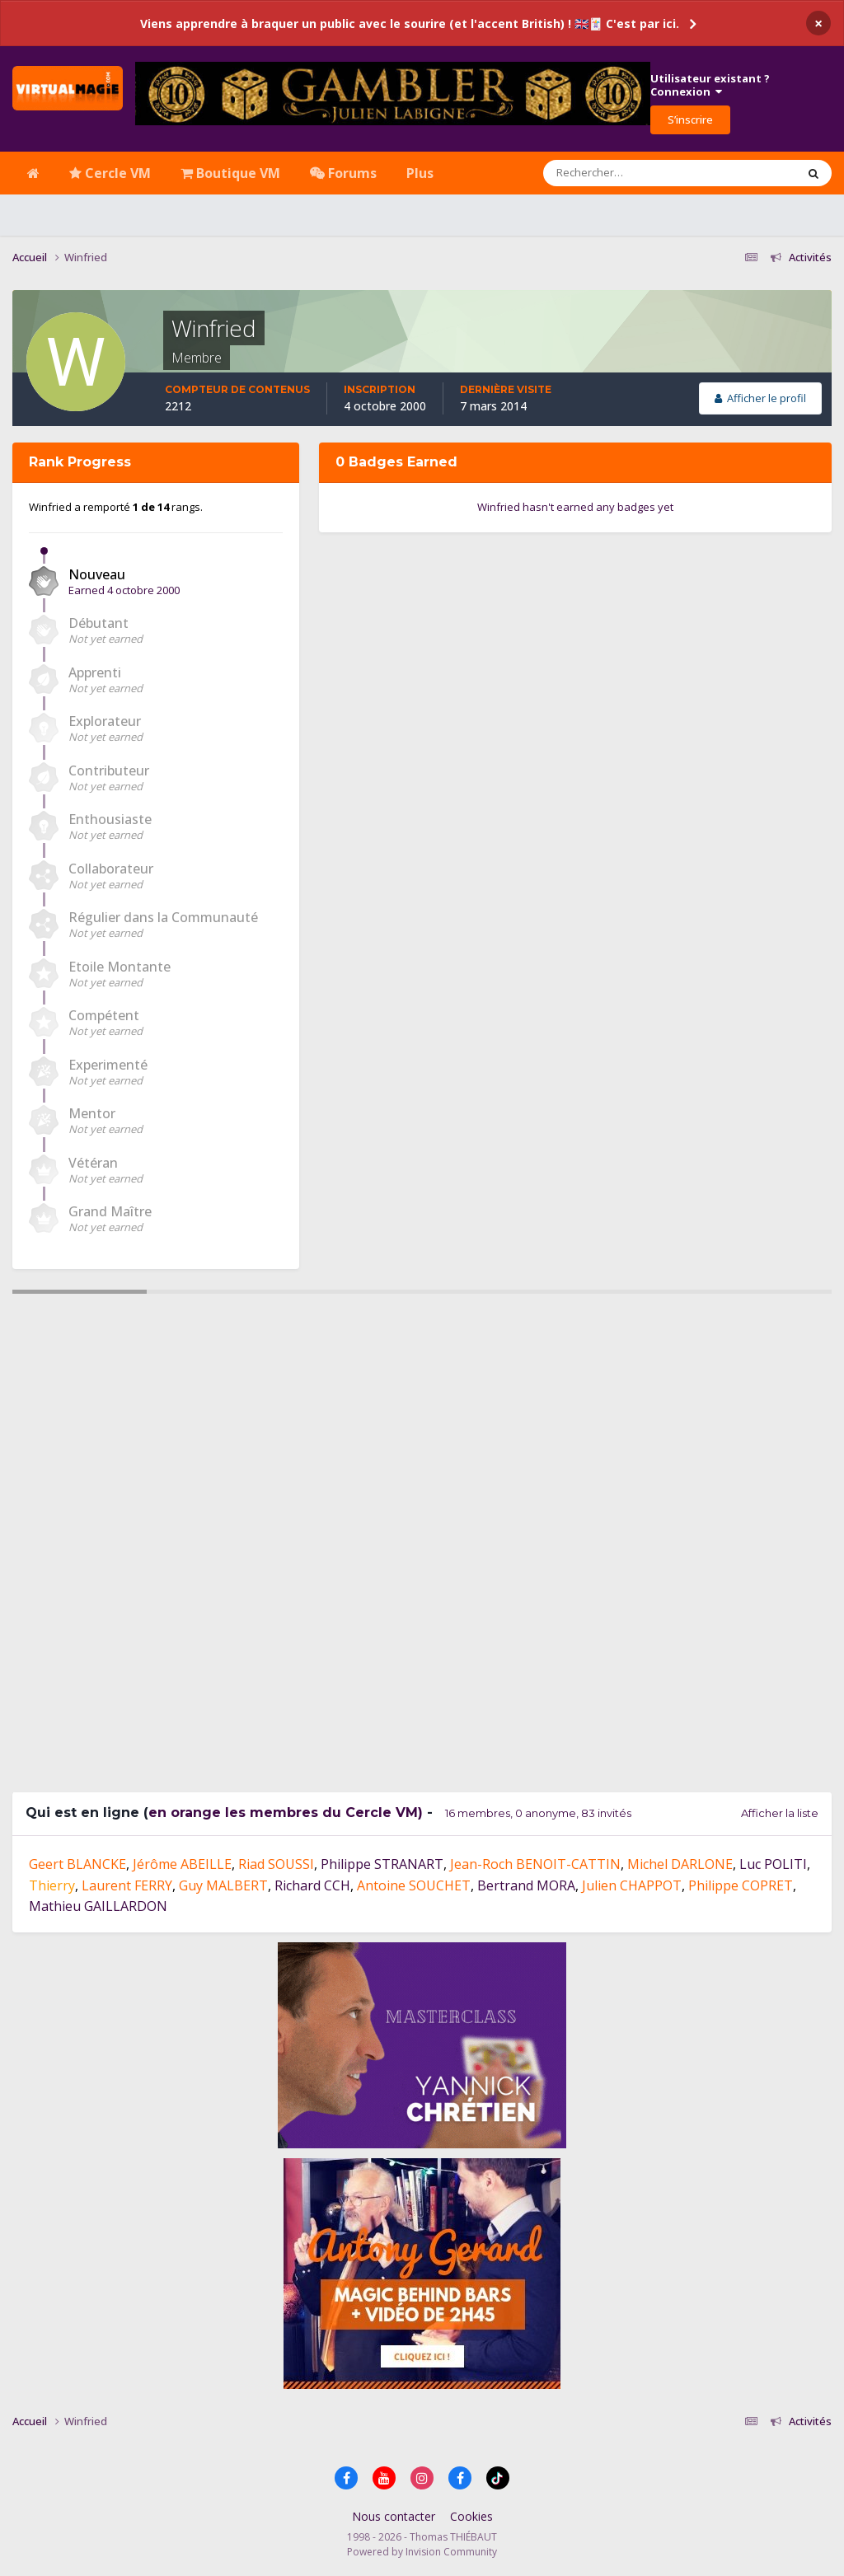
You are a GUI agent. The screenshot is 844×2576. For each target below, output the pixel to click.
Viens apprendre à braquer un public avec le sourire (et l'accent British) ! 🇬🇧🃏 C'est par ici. (409, 23)
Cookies (471, 2516)
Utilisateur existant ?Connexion (710, 85)
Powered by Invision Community (422, 2552)
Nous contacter (393, 2516)
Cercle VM (110, 173)
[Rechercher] (622, 173)
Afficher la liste (779, 1813)
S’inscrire (690, 119)
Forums (343, 173)
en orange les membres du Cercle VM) (285, 1812)
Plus (420, 173)
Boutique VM (230, 173)
